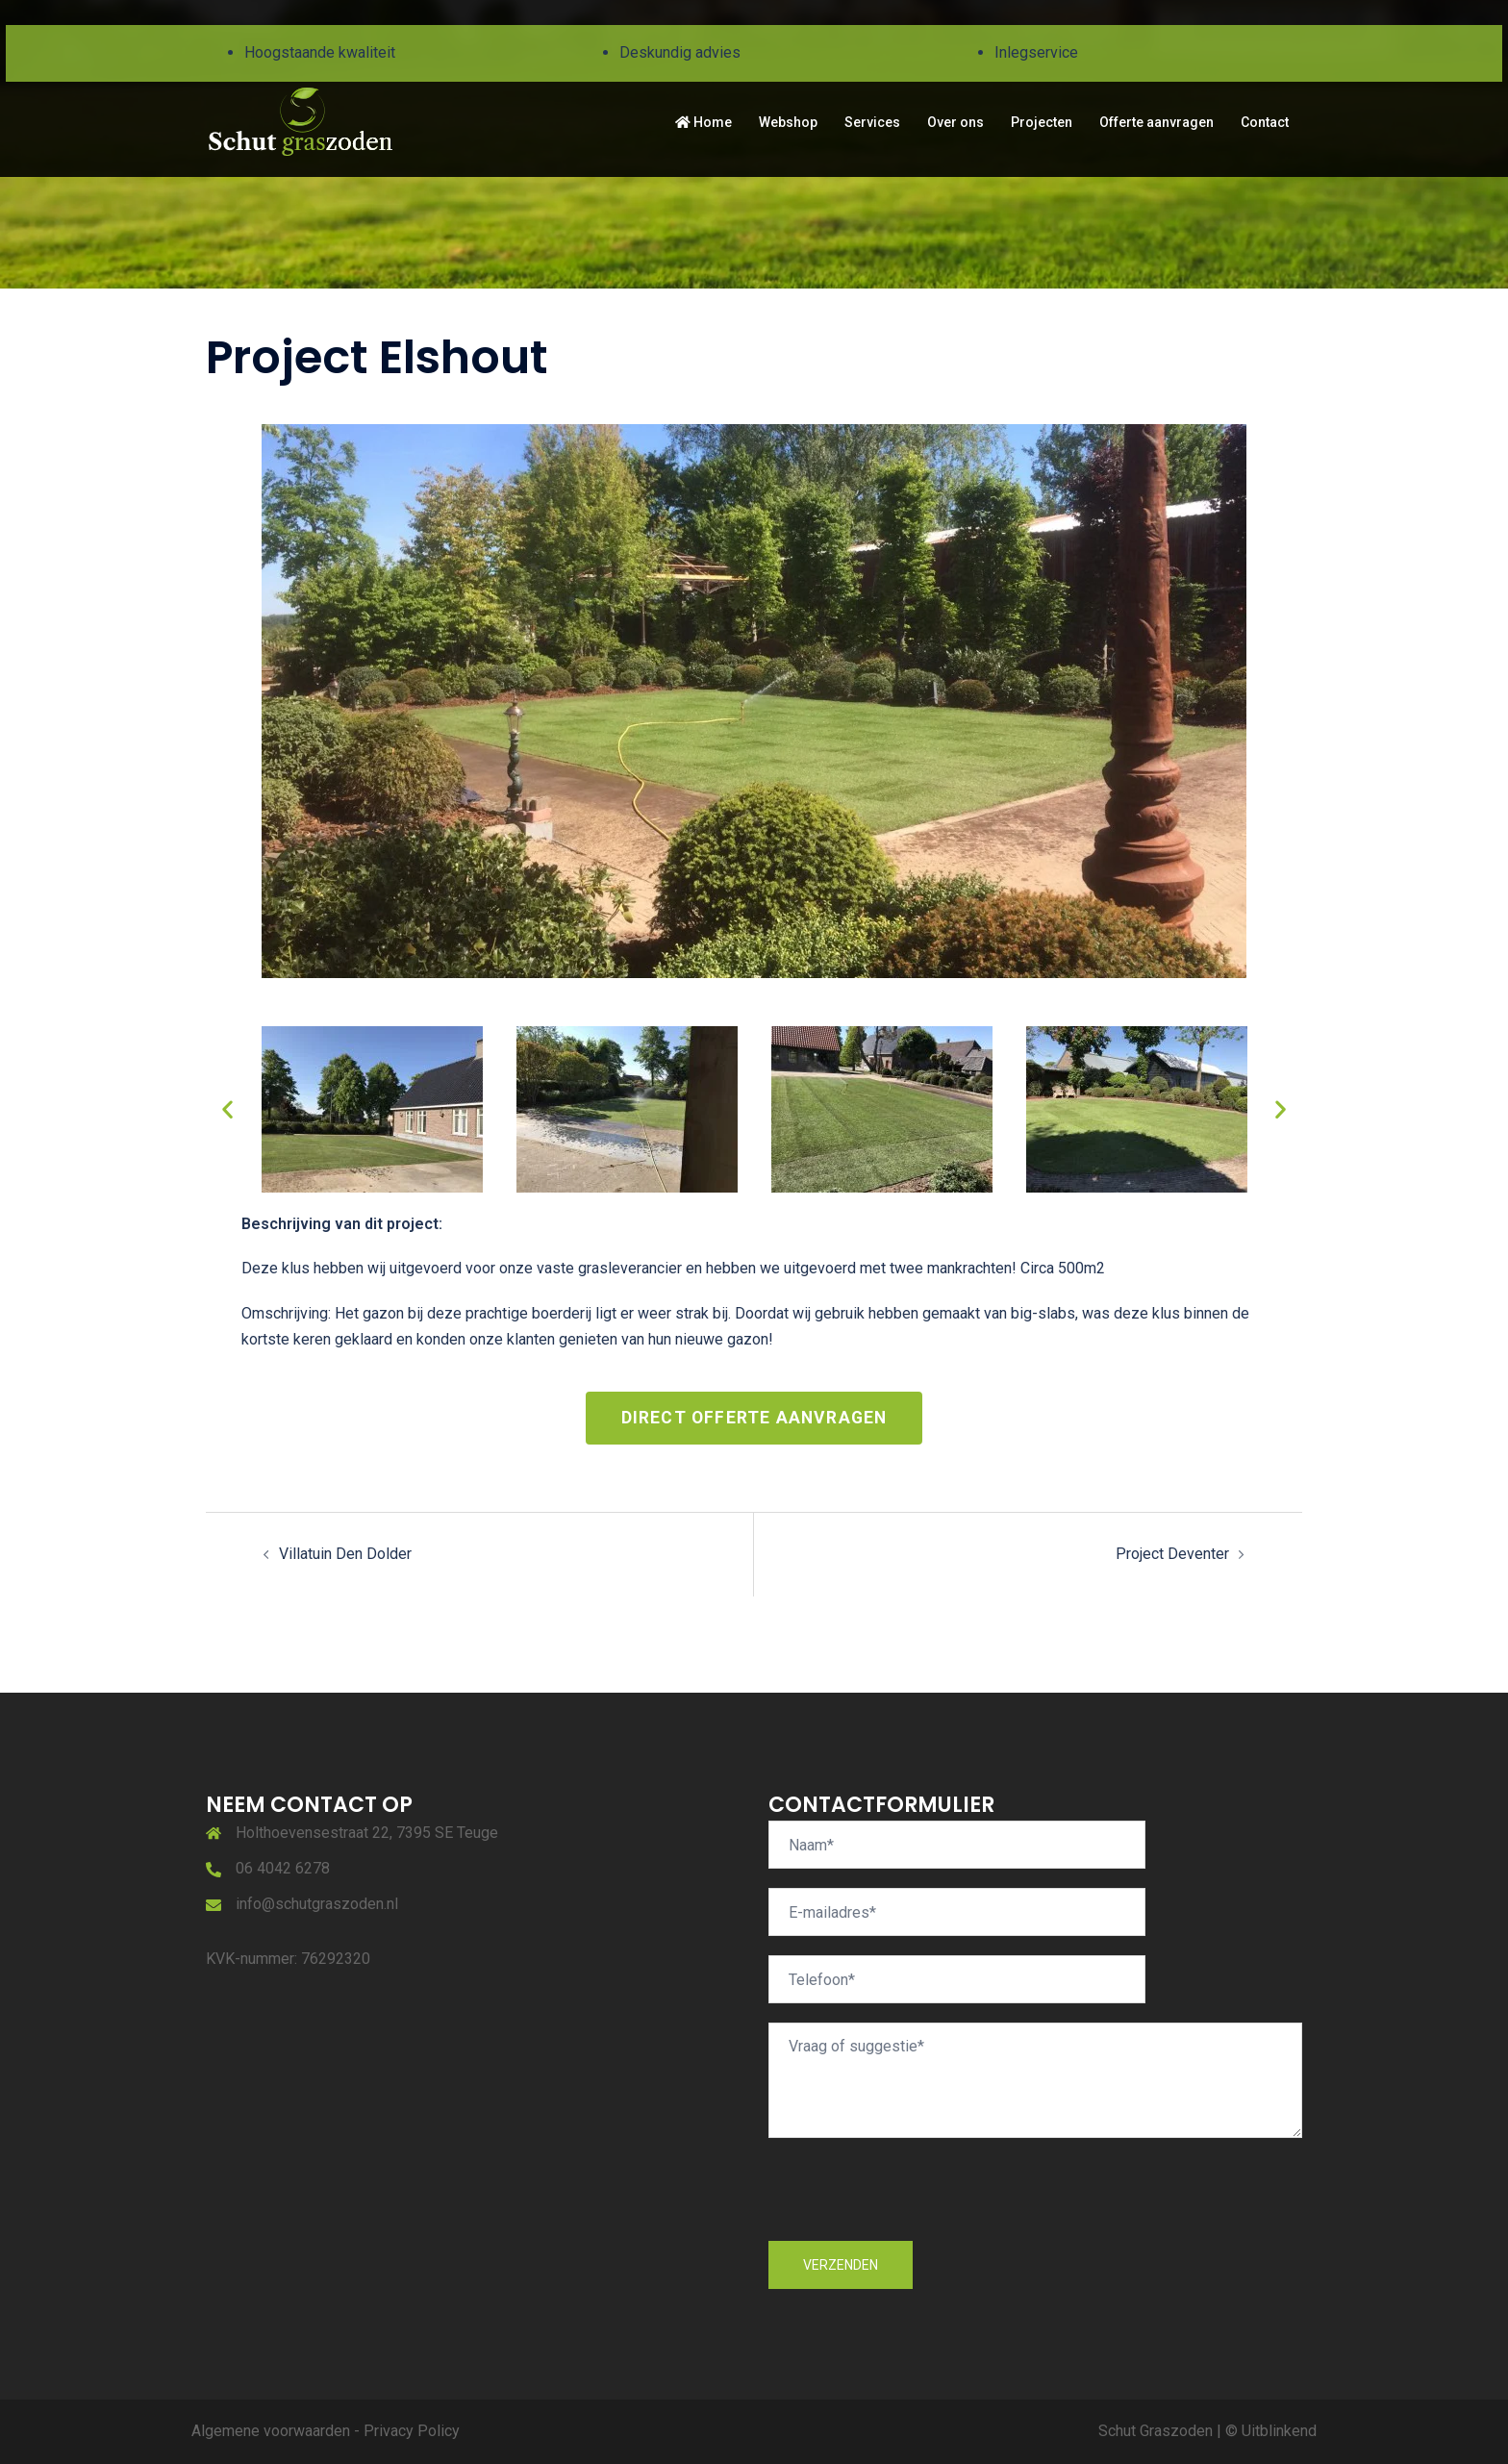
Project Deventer (1172, 1554)
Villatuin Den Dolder (345, 1554)
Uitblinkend (1279, 2431)
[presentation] (914, 2203)
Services (872, 122)
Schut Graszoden (1155, 2431)
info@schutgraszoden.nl (317, 1904)
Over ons (955, 122)
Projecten (1041, 122)
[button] (227, 1109)
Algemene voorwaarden (270, 2431)
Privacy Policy (412, 2431)
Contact (1265, 122)
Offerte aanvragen (1156, 122)
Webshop (788, 122)
